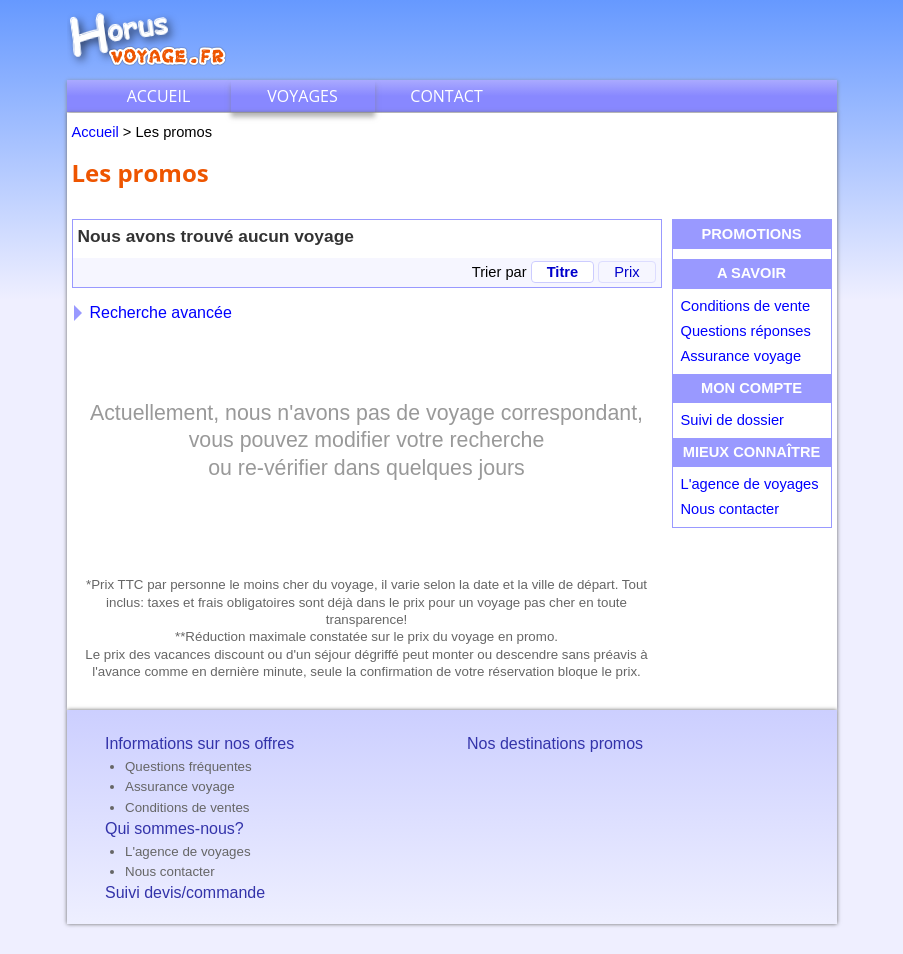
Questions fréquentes (188, 766)
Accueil (159, 96)
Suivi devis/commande (185, 892)
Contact (446, 96)
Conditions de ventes (187, 807)
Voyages (302, 96)
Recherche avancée (153, 312)
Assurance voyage (741, 356)
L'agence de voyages (750, 484)
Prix (626, 272)
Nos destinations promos (555, 743)
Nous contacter (730, 509)
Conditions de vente (746, 306)
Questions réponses (746, 331)
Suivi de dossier (732, 420)
